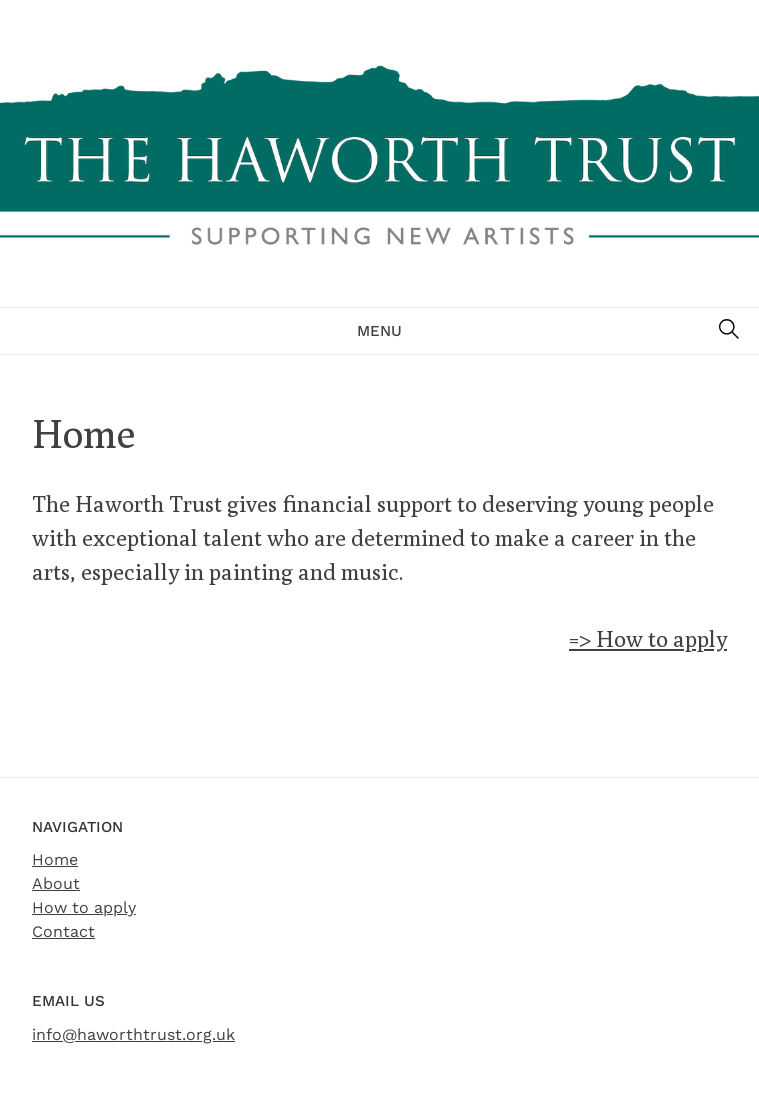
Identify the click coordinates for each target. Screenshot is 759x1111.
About (56, 883)
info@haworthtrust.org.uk (133, 1034)
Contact (63, 931)
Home (55, 859)
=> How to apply (648, 638)
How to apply (84, 907)
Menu (379, 331)
